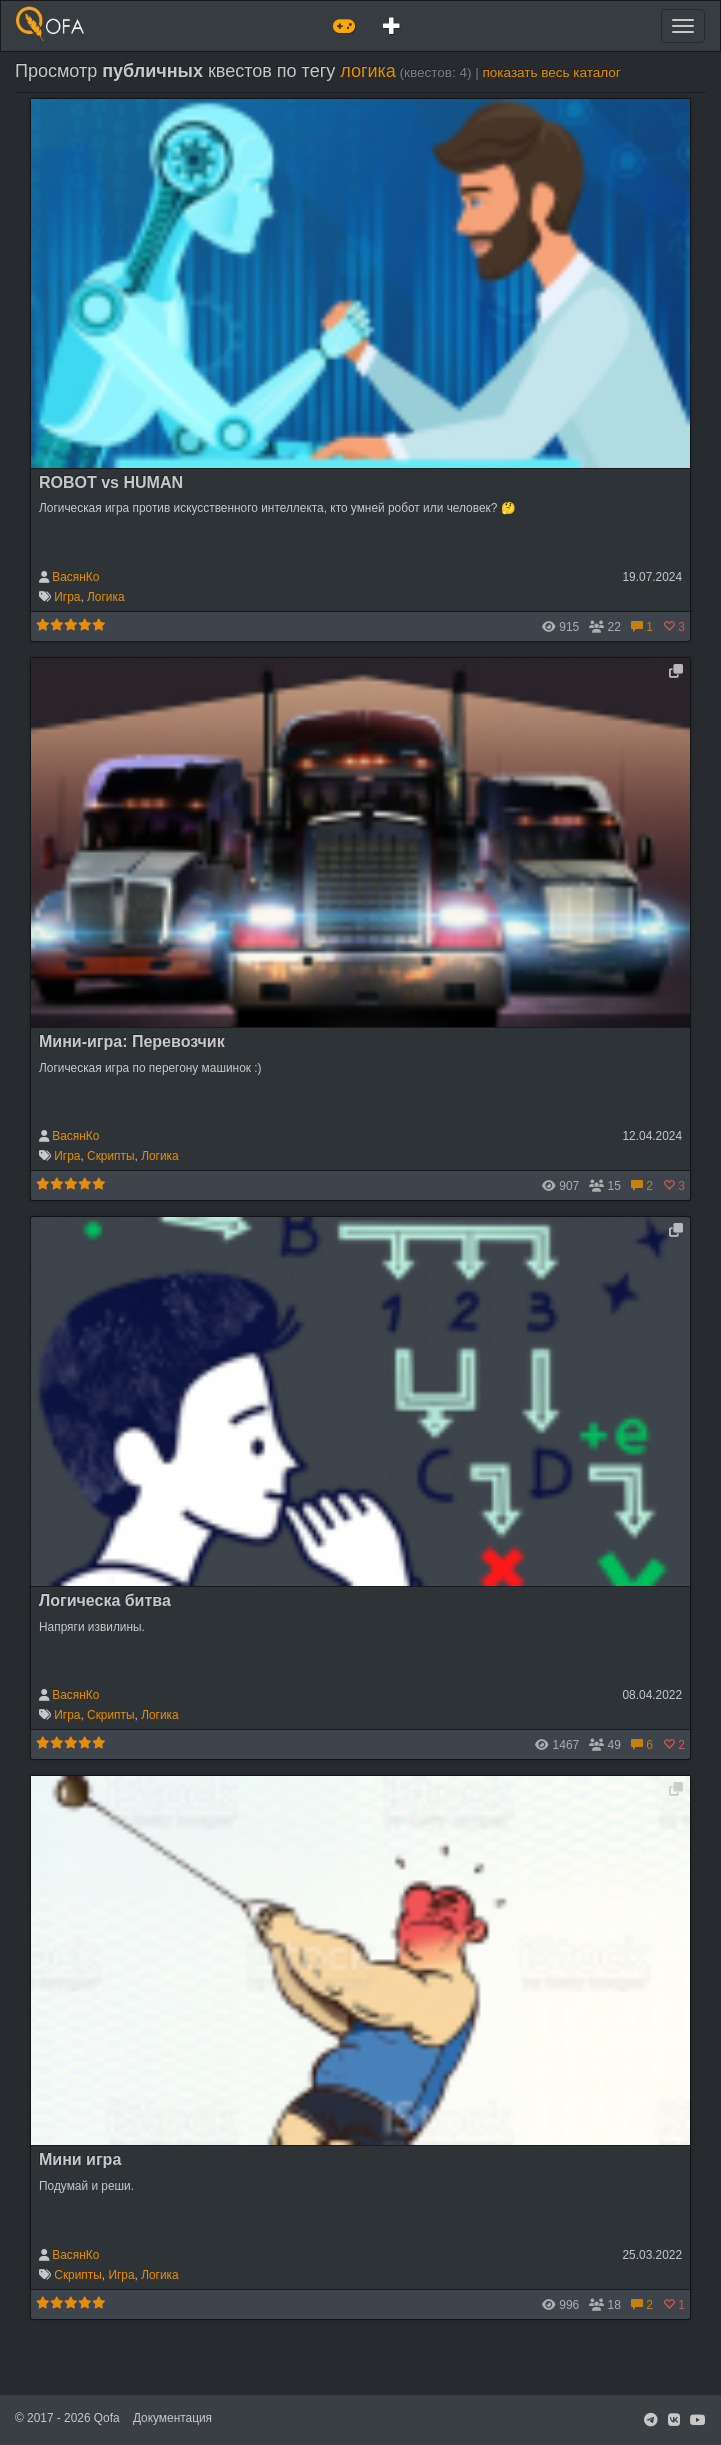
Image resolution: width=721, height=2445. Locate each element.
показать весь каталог (552, 72)
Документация (172, 2418)
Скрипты (110, 1156)
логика (368, 71)
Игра (67, 597)
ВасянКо (75, 577)
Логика (105, 597)
